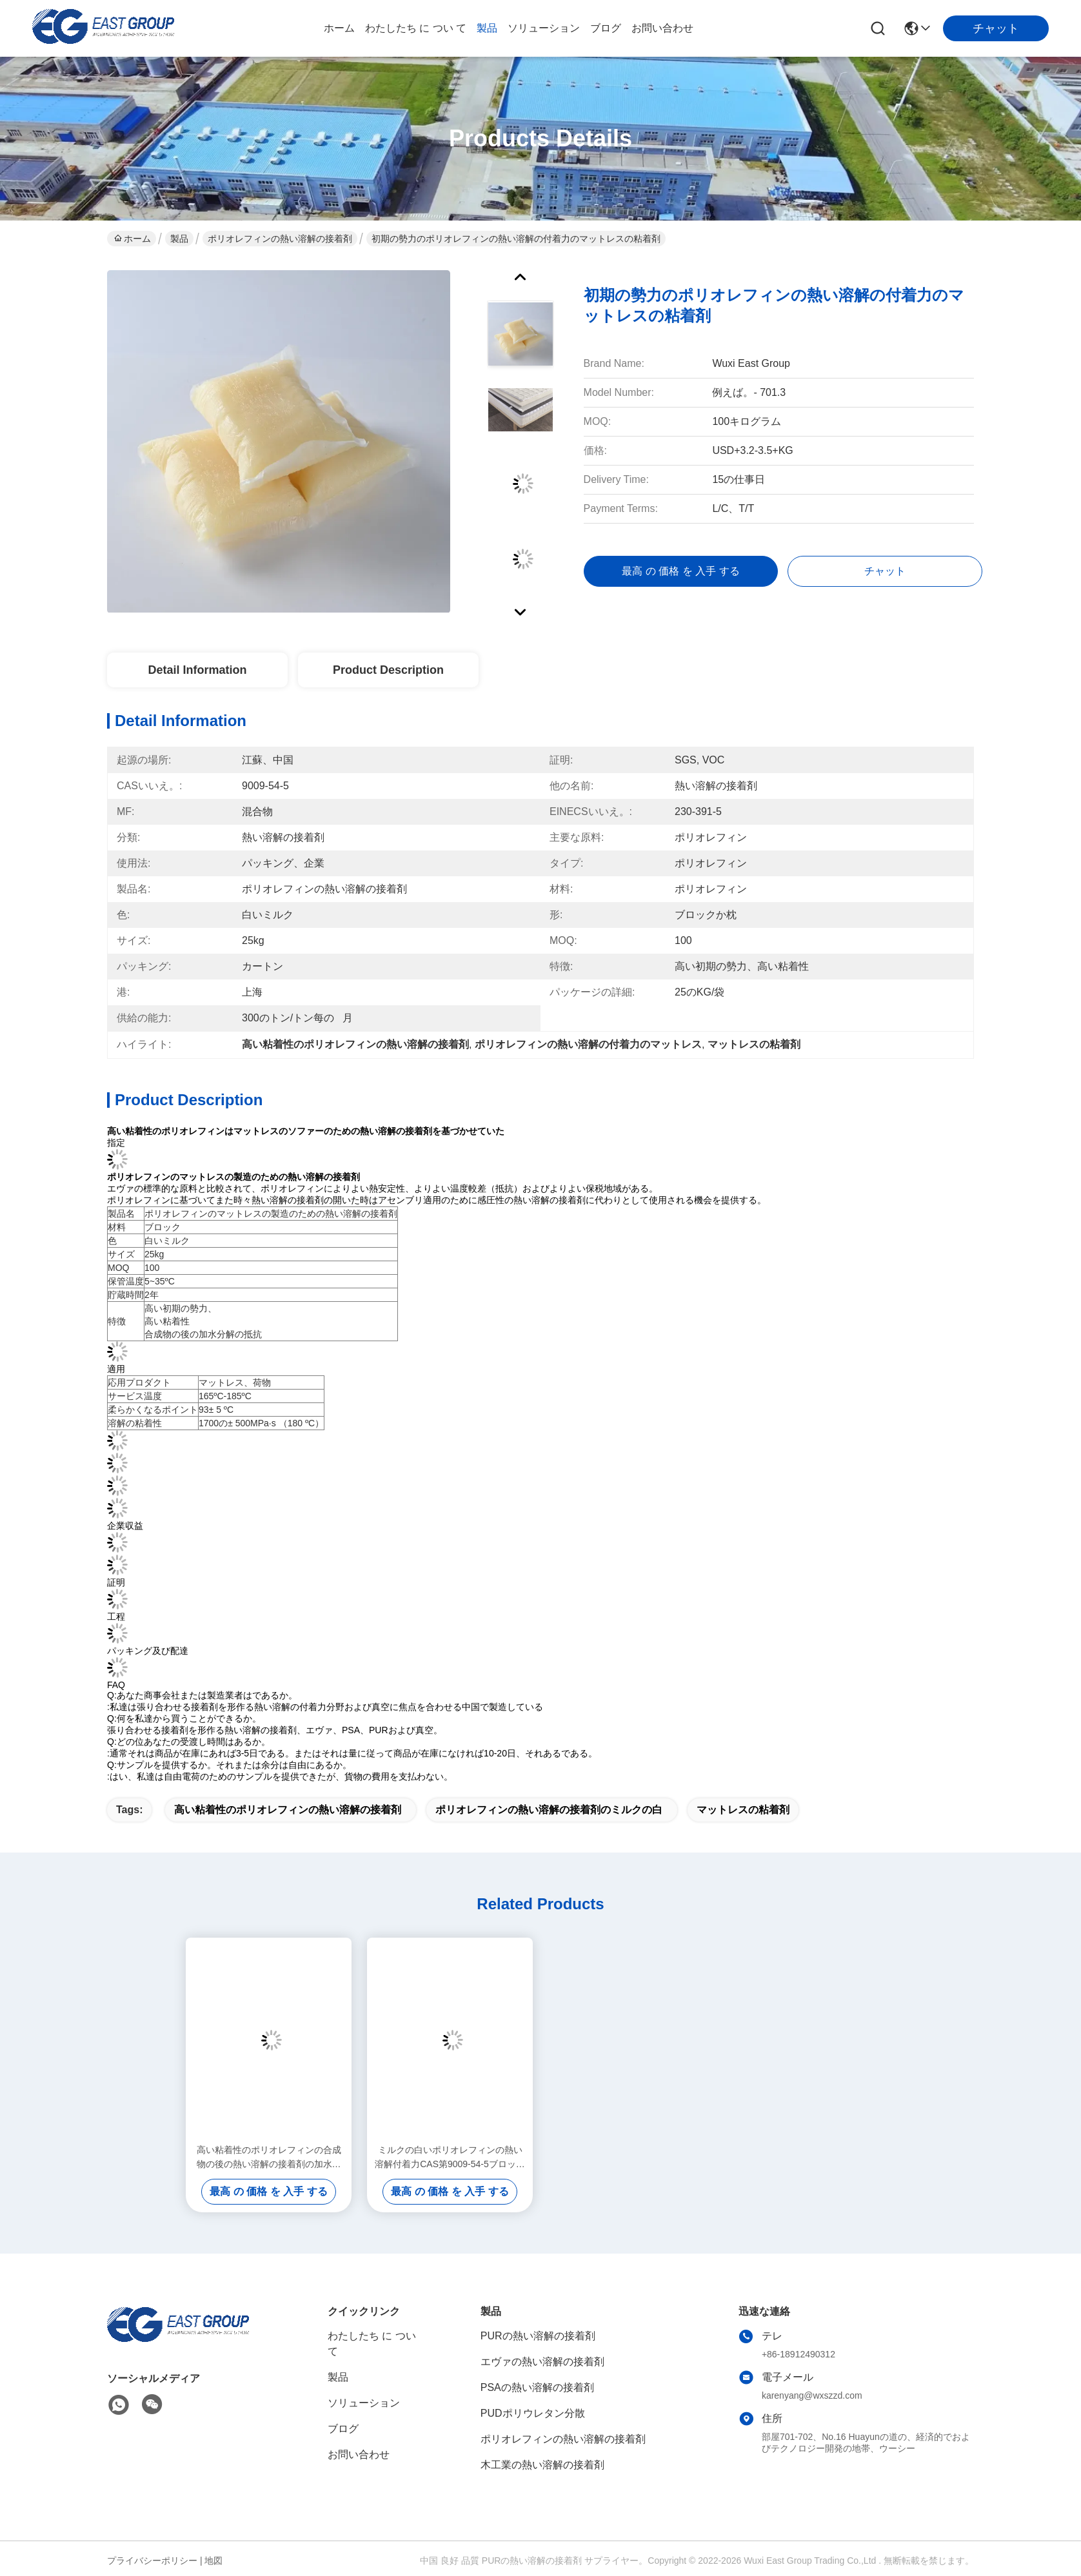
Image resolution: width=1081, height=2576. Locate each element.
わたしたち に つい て (415, 28)
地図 (213, 2560)
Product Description (388, 670)
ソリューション (544, 28)
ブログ (605, 28)
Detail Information (197, 670)
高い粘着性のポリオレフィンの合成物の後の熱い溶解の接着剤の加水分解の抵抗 (269, 2158)
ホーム (339, 28)
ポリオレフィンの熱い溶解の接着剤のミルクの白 (548, 1809)
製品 (487, 28)
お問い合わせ (662, 28)
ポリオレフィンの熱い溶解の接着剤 (280, 238)
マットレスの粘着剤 (743, 1809)
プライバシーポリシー (152, 2560)
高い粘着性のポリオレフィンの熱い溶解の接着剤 (287, 1809)
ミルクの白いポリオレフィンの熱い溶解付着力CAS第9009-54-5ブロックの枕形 (450, 2158)
